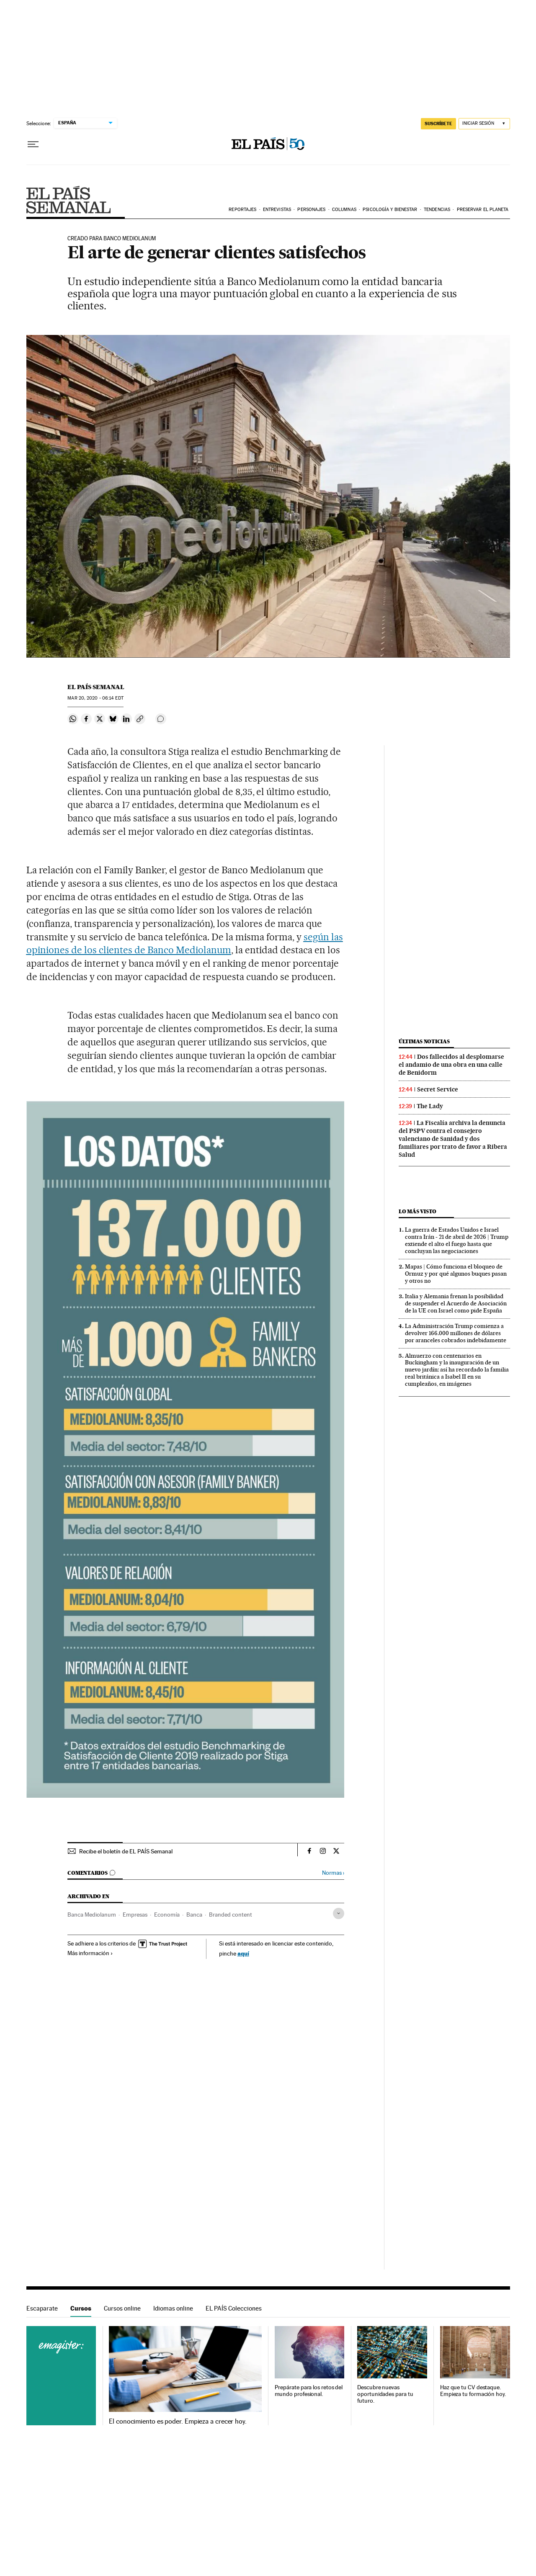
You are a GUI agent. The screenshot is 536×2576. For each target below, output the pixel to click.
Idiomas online (173, 2308)
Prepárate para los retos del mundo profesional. (309, 2390)
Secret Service (437, 1089)
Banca (194, 1914)
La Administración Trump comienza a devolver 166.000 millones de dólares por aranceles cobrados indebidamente (455, 1333)
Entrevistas (277, 209)
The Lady (430, 1106)
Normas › (333, 1873)
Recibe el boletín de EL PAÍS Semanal (126, 1851)
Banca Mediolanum (91, 1914)
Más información (90, 1953)
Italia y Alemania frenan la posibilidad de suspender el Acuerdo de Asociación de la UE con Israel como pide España (456, 1303)
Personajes (311, 209)
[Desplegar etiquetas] (338, 1913)
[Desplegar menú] (33, 144)
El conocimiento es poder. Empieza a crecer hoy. (178, 2421)
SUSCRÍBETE (438, 123)
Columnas (344, 209)
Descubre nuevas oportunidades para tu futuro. (385, 2394)
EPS (68, 200)
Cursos (80, 2308)
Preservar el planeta (483, 209)
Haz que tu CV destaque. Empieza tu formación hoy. (473, 2390)
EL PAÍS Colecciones (234, 2308)
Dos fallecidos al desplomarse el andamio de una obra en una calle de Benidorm (451, 1064)
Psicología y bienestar (390, 209)
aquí (243, 1953)
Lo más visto (417, 1211)
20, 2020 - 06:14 (95, 698)
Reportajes (242, 209)
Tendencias (437, 209)
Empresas (135, 1914)
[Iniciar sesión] (484, 123)
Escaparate (42, 2308)
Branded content (230, 1914)
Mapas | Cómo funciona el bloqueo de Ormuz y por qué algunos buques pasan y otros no (456, 1273)
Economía (167, 1914)
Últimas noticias (424, 1041)
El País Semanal (95, 687)
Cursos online (122, 2308)
